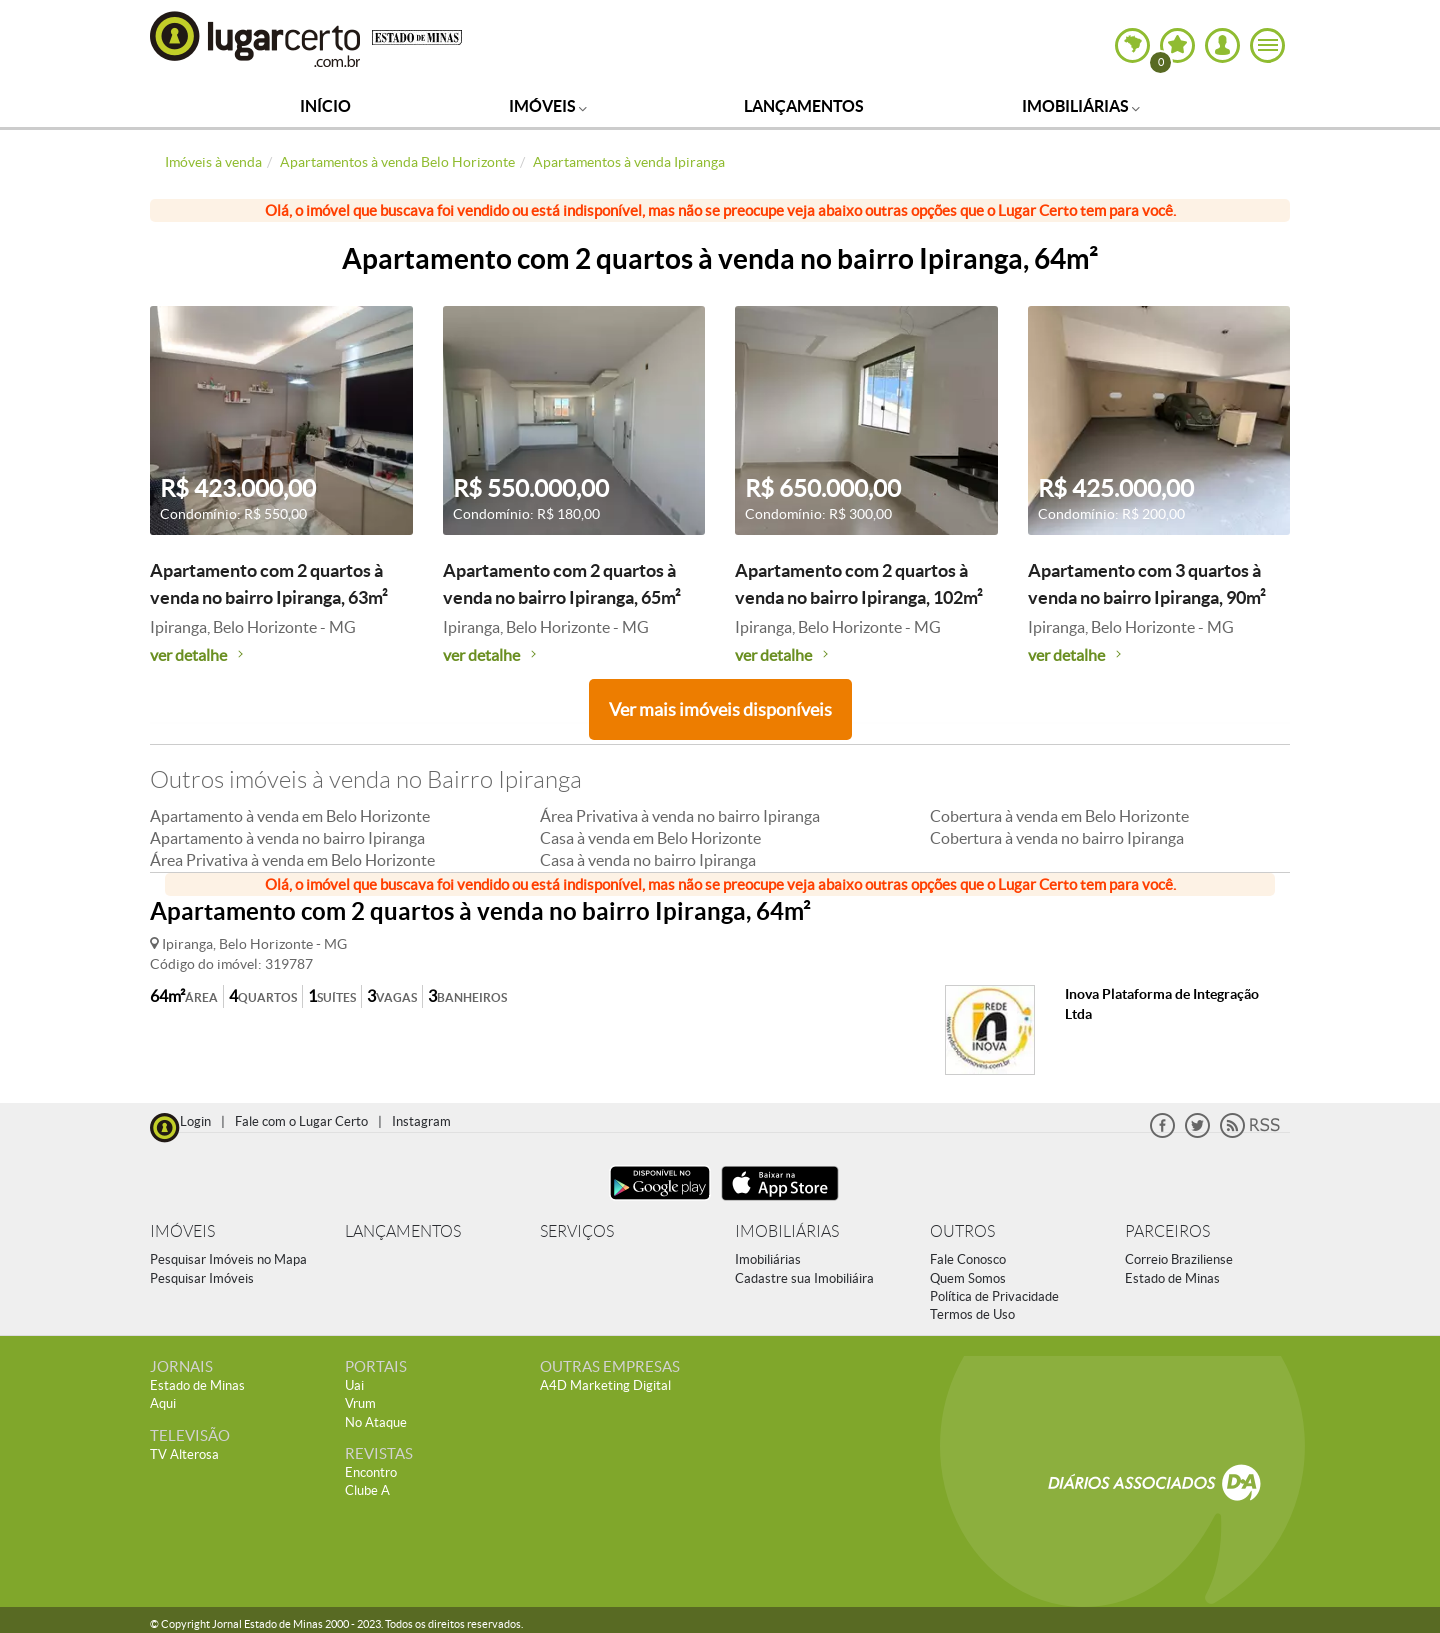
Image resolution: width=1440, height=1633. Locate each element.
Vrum (360, 1403)
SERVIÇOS (577, 1231)
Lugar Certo (256, 38)
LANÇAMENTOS (403, 1231)
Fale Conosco (968, 1259)
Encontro (371, 1472)
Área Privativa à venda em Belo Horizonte (292, 860)
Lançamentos (804, 106)
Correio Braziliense (1179, 1259)
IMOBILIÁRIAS (787, 1231)
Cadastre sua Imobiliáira (804, 1278)
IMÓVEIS (182, 1231)
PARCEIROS (1167, 1231)
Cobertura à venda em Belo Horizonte (1059, 816)
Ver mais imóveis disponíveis (720, 709)
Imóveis (548, 106)
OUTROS (962, 1231)
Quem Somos (968, 1278)
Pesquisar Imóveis (202, 1278)
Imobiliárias (1081, 106)
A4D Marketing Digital (605, 1385)
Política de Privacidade (994, 1296)
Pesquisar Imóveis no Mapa (228, 1259)
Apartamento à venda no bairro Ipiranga (287, 838)
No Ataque (376, 1422)
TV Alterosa (184, 1454)
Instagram (421, 1121)
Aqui (163, 1403)
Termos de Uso (972, 1314)
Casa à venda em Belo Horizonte (650, 838)
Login (195, 1121)
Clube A (367, 1490)
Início (325, 106)
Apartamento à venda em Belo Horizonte (290, 816)
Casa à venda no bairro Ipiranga (648, 860)
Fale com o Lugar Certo (301, 1121)
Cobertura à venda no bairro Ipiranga (1057, 838)
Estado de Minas (1172, 1278)
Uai (354, 1385)
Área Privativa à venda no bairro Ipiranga (680, 816)
